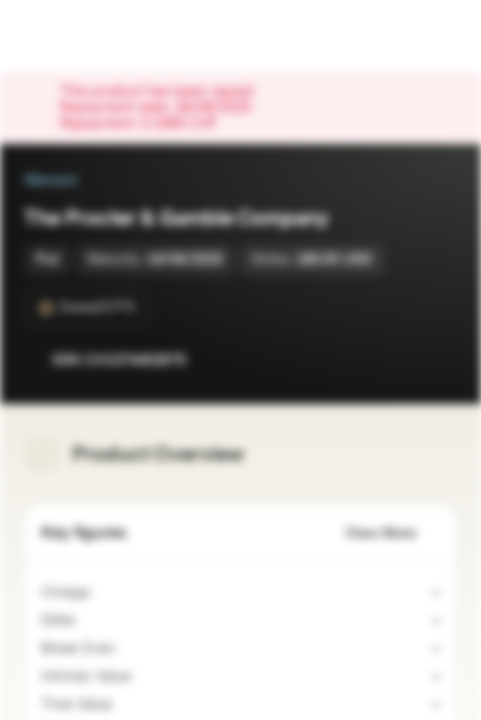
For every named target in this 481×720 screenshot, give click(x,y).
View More (392, 533)
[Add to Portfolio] (437, 360)
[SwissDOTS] (87, 308)
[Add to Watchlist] (397, 360)
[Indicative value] (143, 677)
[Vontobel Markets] (78, 36)
